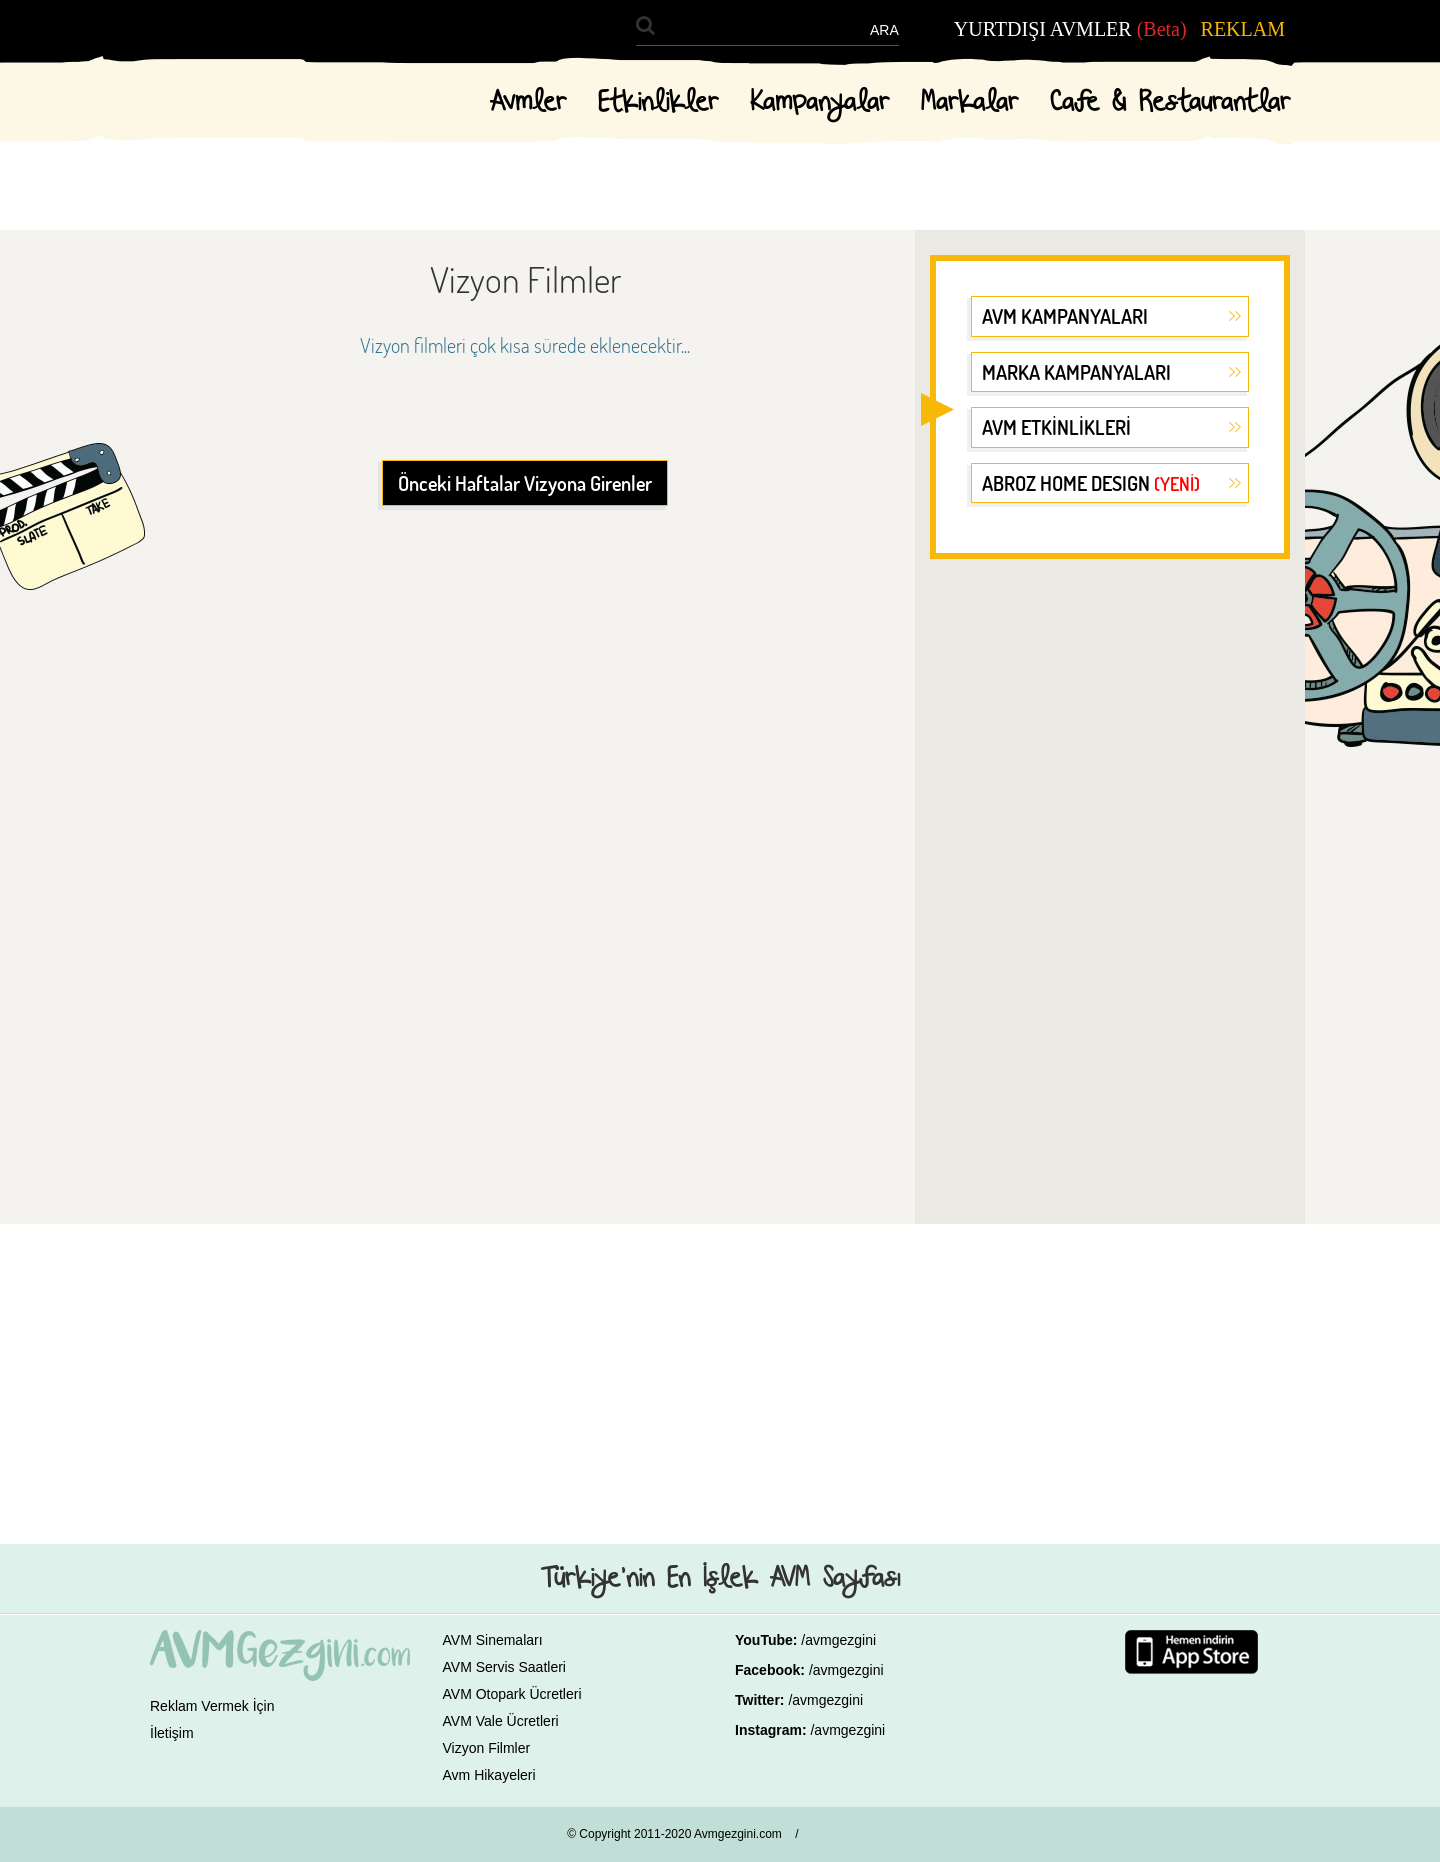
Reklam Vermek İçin (212, 1706)
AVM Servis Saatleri (504, 1667)
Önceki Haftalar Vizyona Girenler (525, 483)
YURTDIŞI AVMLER (1070, 29)
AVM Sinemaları (493, 1640)
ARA (884, 30)
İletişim (172, 1733)
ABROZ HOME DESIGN (1091, 483)
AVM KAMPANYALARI (1065, 316)
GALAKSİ (847, 1837)
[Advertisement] (1110, 884)
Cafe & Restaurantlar (1170, 103)
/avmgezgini (838, 1640)
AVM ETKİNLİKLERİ (1056, 427)
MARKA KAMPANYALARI (1076, 372)
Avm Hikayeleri (489, 1775)
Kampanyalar (819, 103)
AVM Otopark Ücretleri (512, 1694)
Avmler (528, 103)
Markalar (969, 103)
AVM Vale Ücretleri (501, 1721)
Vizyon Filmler (487, 1748)
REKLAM (1243, 29)
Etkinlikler (658, 103)
